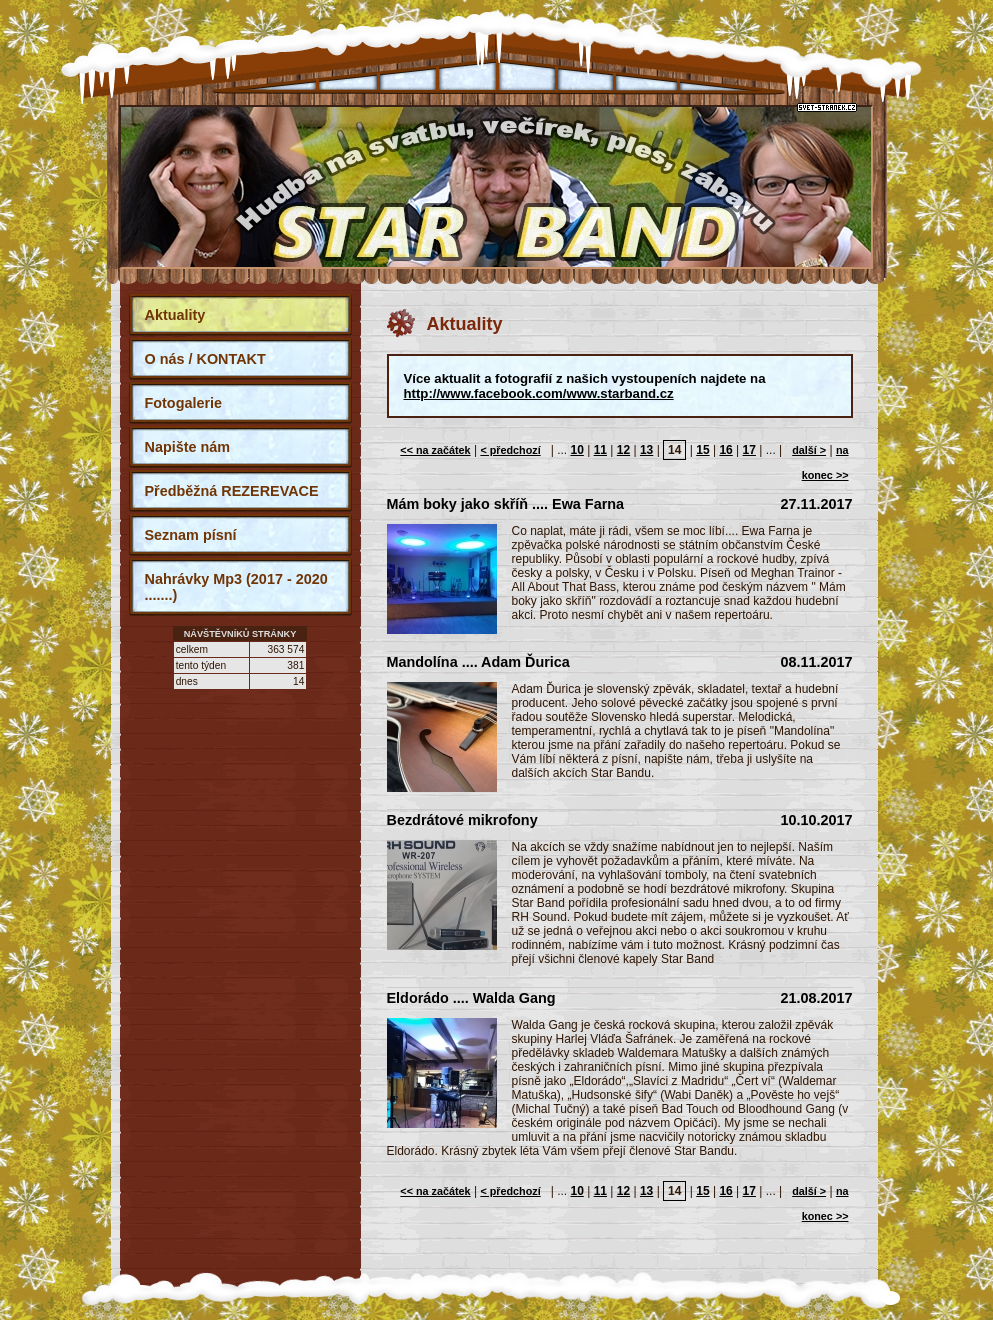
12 (623, 450)
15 (702, 450)
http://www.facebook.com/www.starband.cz (539, 393)
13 (646, 450)
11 (600, 450)
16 (725, 450)
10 (576, 450)
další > (809, 450)
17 (749, 450)
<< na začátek (435, 450)
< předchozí (510, 450)
